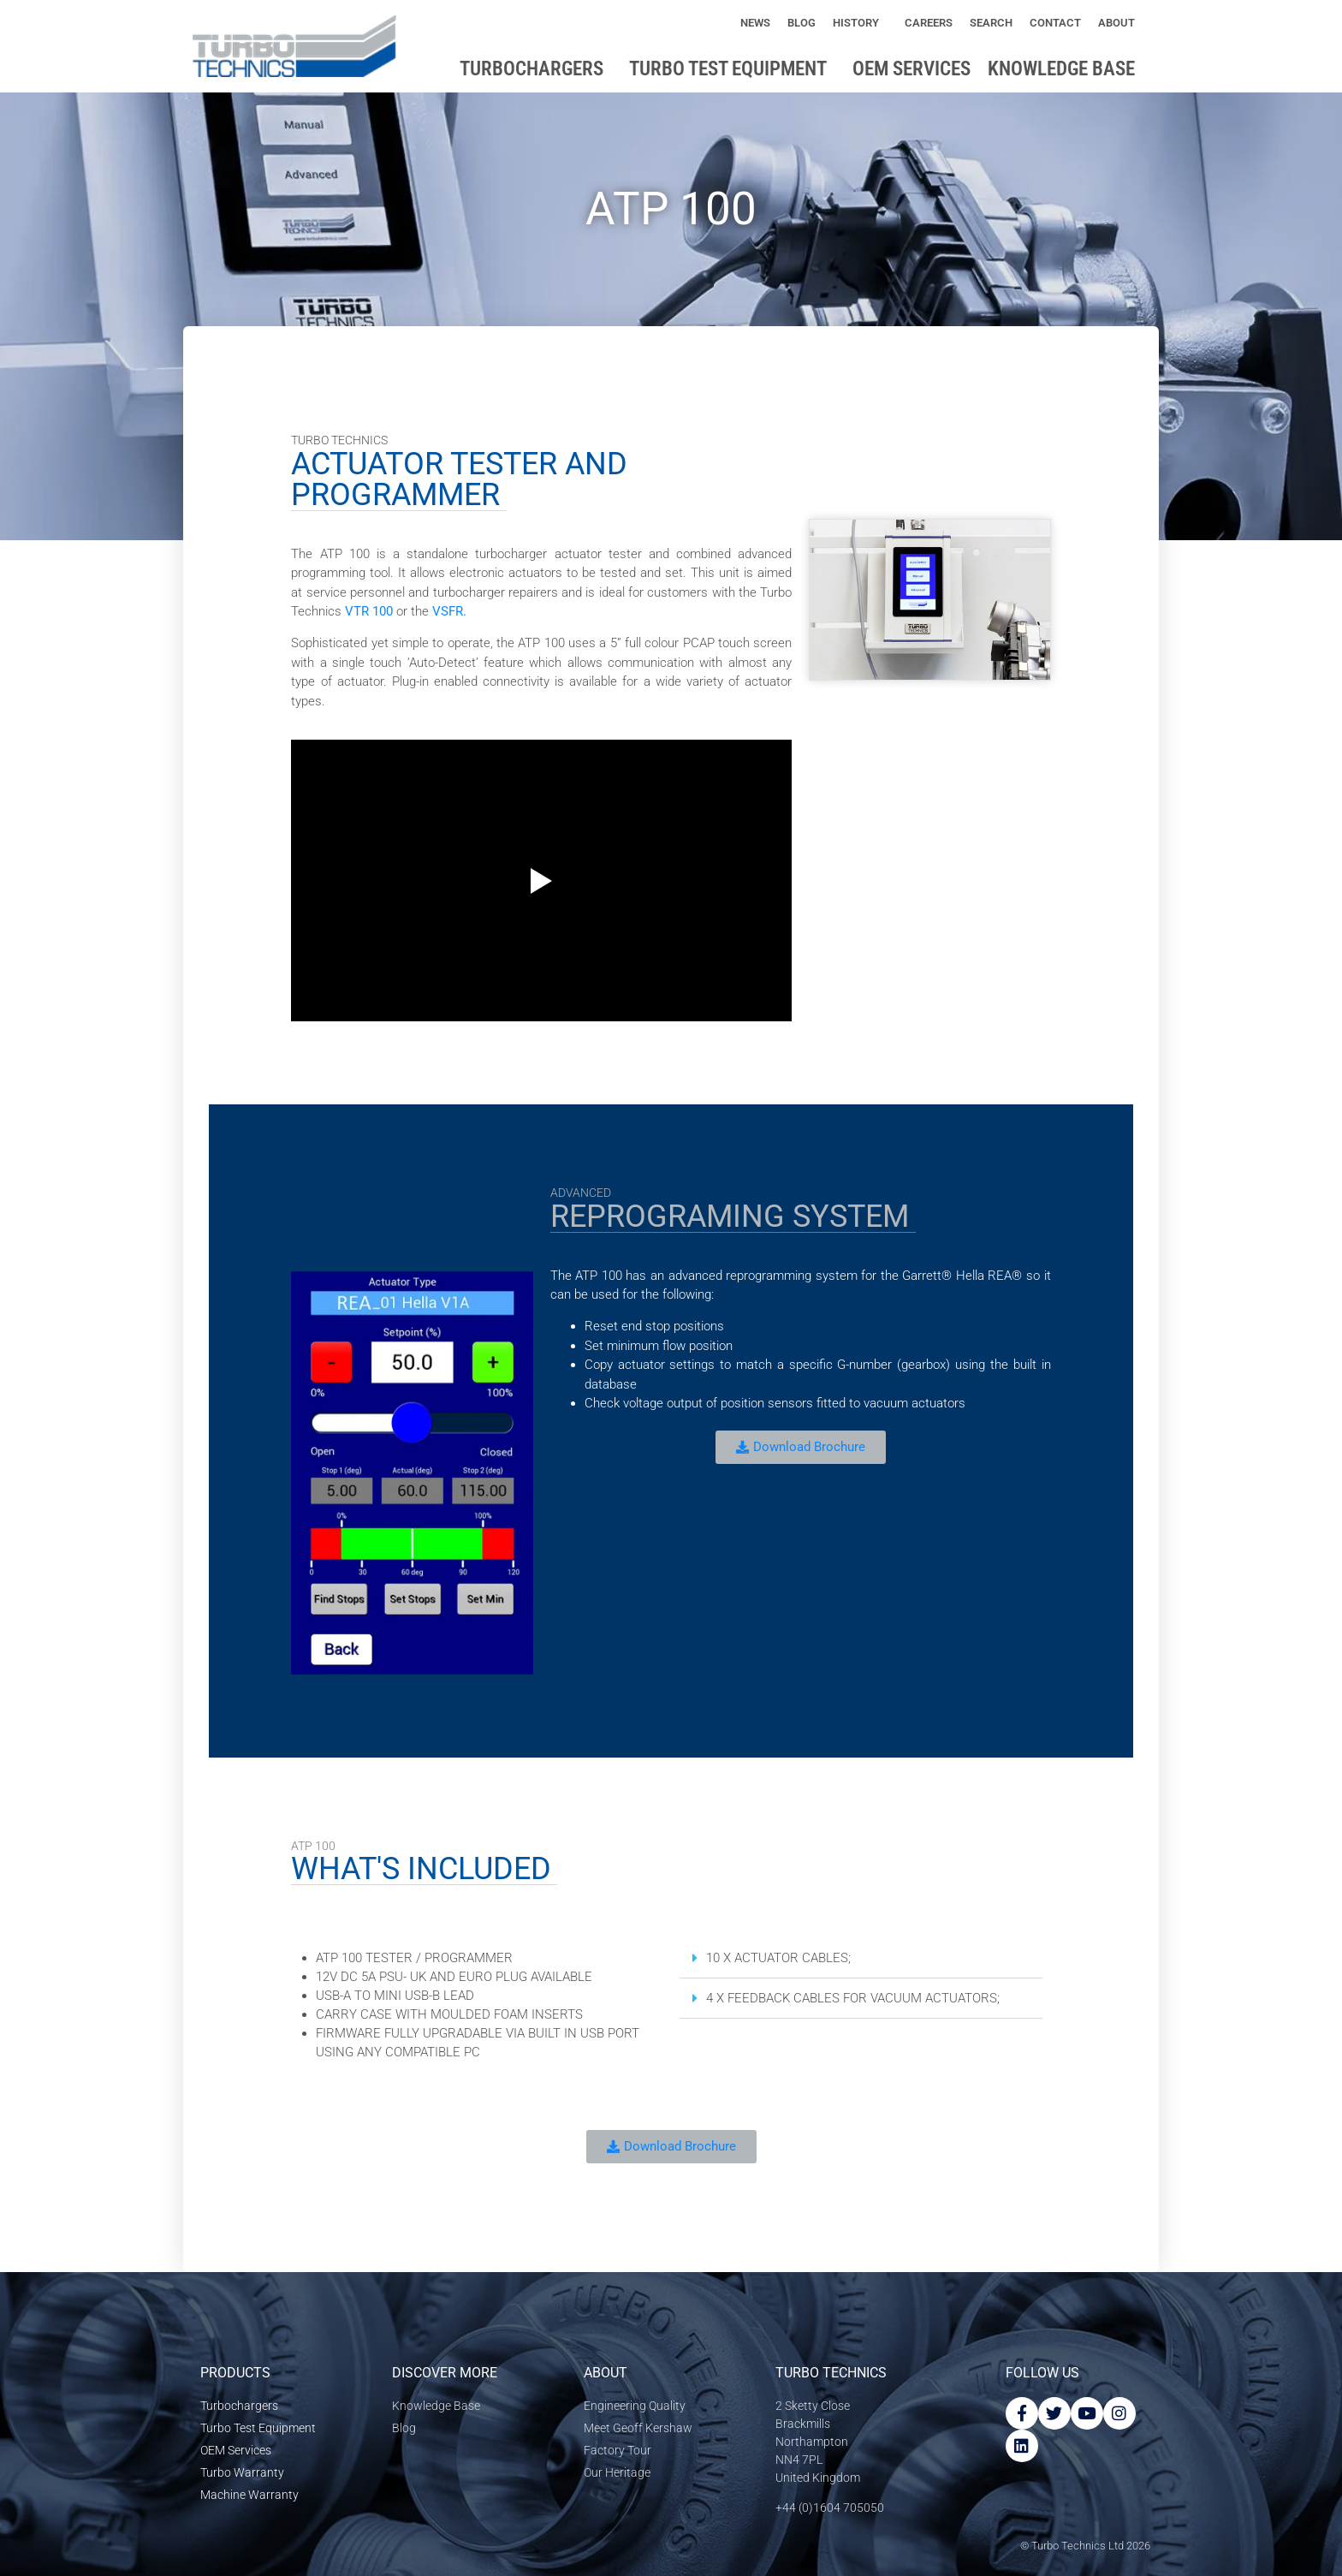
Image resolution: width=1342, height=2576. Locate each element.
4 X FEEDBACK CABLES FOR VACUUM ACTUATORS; (853, 1998)
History (860, 23)
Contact (1055, 22)
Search (991, 22)
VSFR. (449, 611)
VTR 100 (369, 611)
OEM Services (911, 68)
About (1120, 23)
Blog (801, 22)
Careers (929, 22)
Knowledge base (1065, 68)
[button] (861, 1958)
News (755, 22)
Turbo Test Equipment (732, 68)
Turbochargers (536, 68)
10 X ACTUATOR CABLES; (778, 1958)
